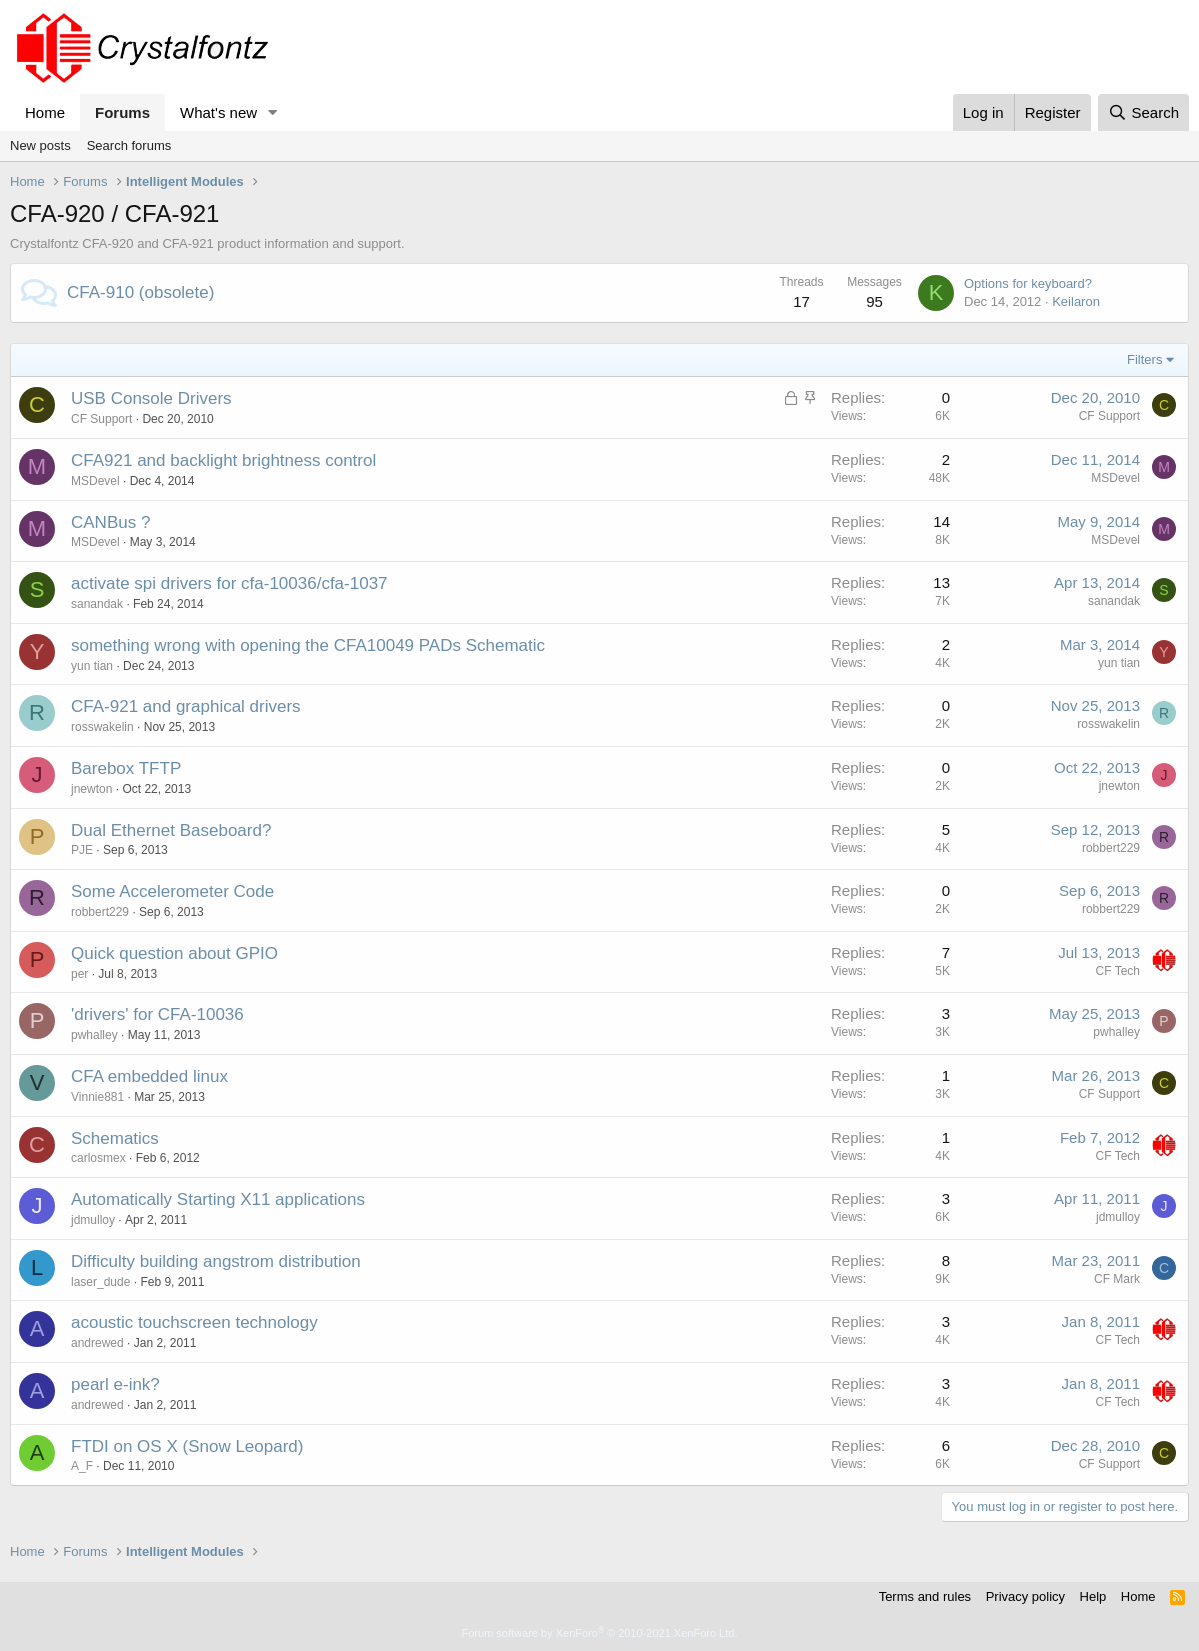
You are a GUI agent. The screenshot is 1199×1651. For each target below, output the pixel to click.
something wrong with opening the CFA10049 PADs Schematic (308, 645)
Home (45, 112)
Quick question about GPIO (174, 953)
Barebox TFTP (126, 768)
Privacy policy (1025, 1596)
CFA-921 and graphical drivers (186, 706)
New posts (40, 145)
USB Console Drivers (151, 398)
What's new (218, 112)
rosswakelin (102, 727)
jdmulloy (93, 1220)
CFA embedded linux (149, 1076)
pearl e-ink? (115, 1384)
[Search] (1143, 112)
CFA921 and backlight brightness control (223, 460)
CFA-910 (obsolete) (140, 292)
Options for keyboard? (1028, 283)
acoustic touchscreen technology (194, 1322)
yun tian (92, 666)
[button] (273, 112)
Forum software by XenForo (600, 1633)
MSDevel (95, 481)
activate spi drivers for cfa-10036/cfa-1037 (229, 583)
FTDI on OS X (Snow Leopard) (187, 1446)
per (79, 974)
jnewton (91, 789)
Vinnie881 (97, 1097)
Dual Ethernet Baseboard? (171, 830)
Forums (122, 112)
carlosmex (98, 1158)
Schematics (115, 1138)
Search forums (129, 145)
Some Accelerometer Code (172, 891)
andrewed (97, 1343)
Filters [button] (1144, 359)
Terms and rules (925, 1596)
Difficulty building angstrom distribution (216, 1261)
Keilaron (1076, 301)
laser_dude (100, 1282)
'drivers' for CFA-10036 (157, 1014)
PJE (82, 850)
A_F (82, 1466)
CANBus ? (110, 522)
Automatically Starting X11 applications (218, 1199)
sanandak (97, 604)
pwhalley (94, 1035)
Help (1093, 1596)
